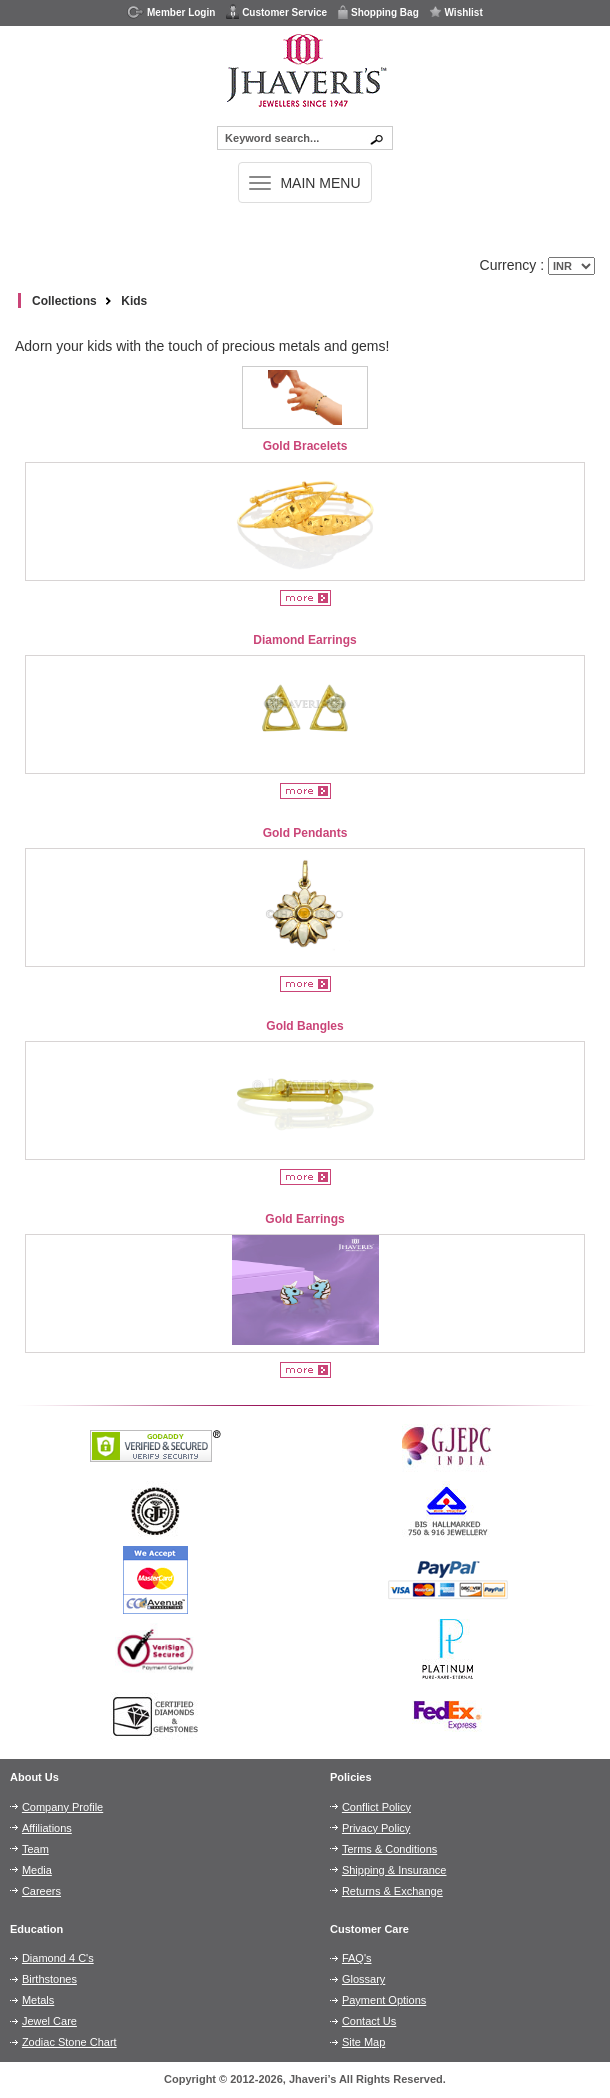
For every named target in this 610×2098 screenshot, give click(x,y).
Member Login (171, 12)
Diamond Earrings (304, 640)
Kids (134, 301)
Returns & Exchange (392, 1891)
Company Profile (62, 1807)
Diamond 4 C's (58, 1958)
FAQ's (357, 1958)
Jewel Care (49, 2021)
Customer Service (276, 11)
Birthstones (49, 1979)
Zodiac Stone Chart (69, 2042)
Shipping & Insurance (394, 1870)
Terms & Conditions (389, 1849)
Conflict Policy (376, 1807)
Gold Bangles (304, 1026)
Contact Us (369, 2021)
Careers (41, 1891)
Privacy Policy (376, 1828)
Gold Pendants (305, 833)
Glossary (363, 1979)
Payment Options (384, 2000)
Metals (38, 2000)
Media (37, 1870)
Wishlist (456, 12)
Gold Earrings (304, 1219)
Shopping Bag (378, 11)
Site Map (363, 2042)
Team (35, 1849)
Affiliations (47, 1828)
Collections (64, 301)
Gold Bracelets (305, 446)
